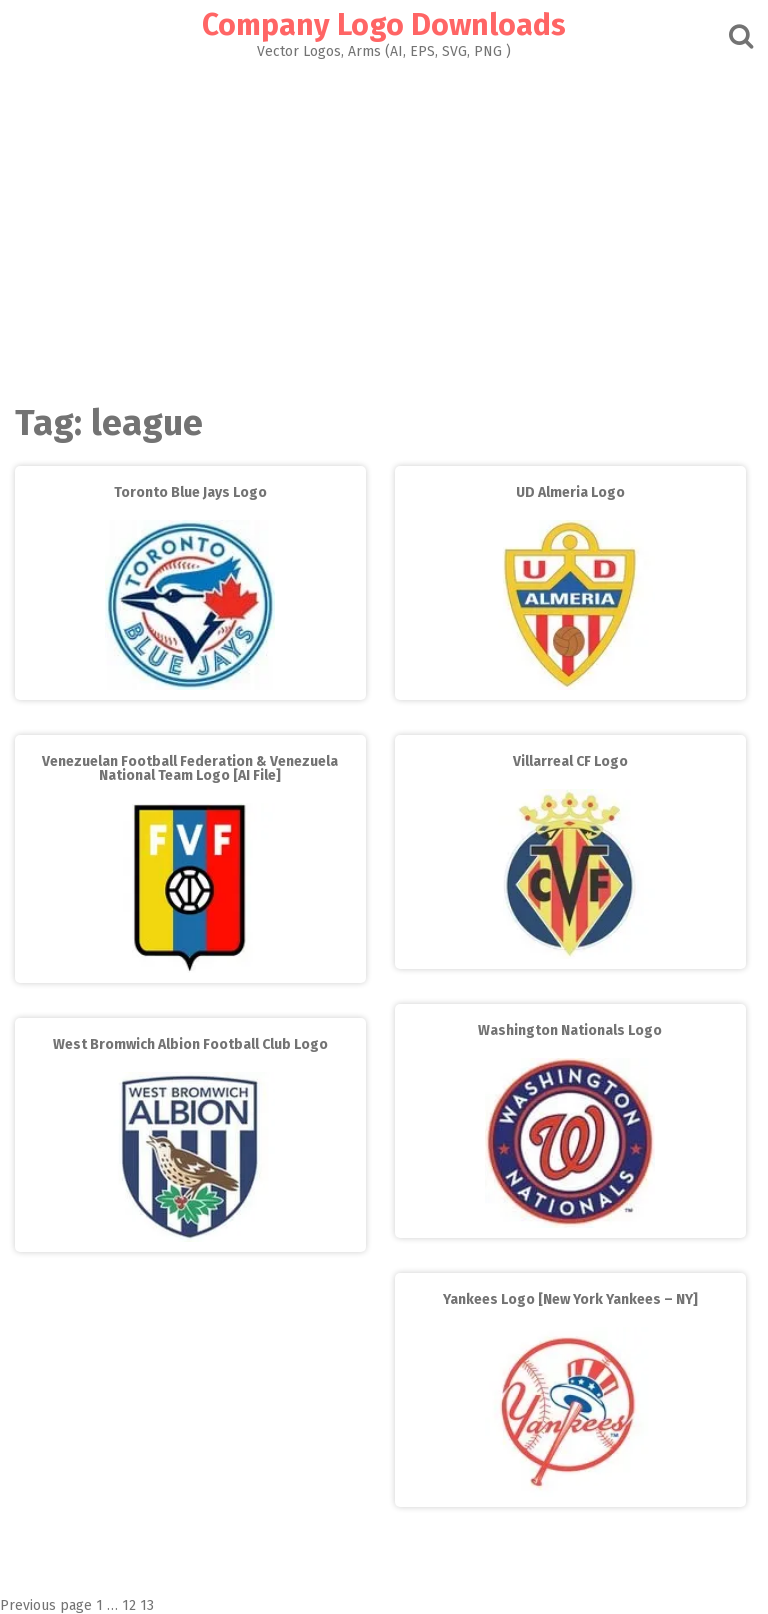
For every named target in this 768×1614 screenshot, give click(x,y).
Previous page (46, 1605)
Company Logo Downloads (384, 25)
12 (129, 1605)
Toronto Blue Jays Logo (190, 492)
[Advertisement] (384, 226)
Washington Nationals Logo (570, 1030)
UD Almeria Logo (570, 492)
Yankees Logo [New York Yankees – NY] (570, 1299)
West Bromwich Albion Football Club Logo (190, 1044)
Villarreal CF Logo (570, 761)
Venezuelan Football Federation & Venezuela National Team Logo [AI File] (190, 768)
